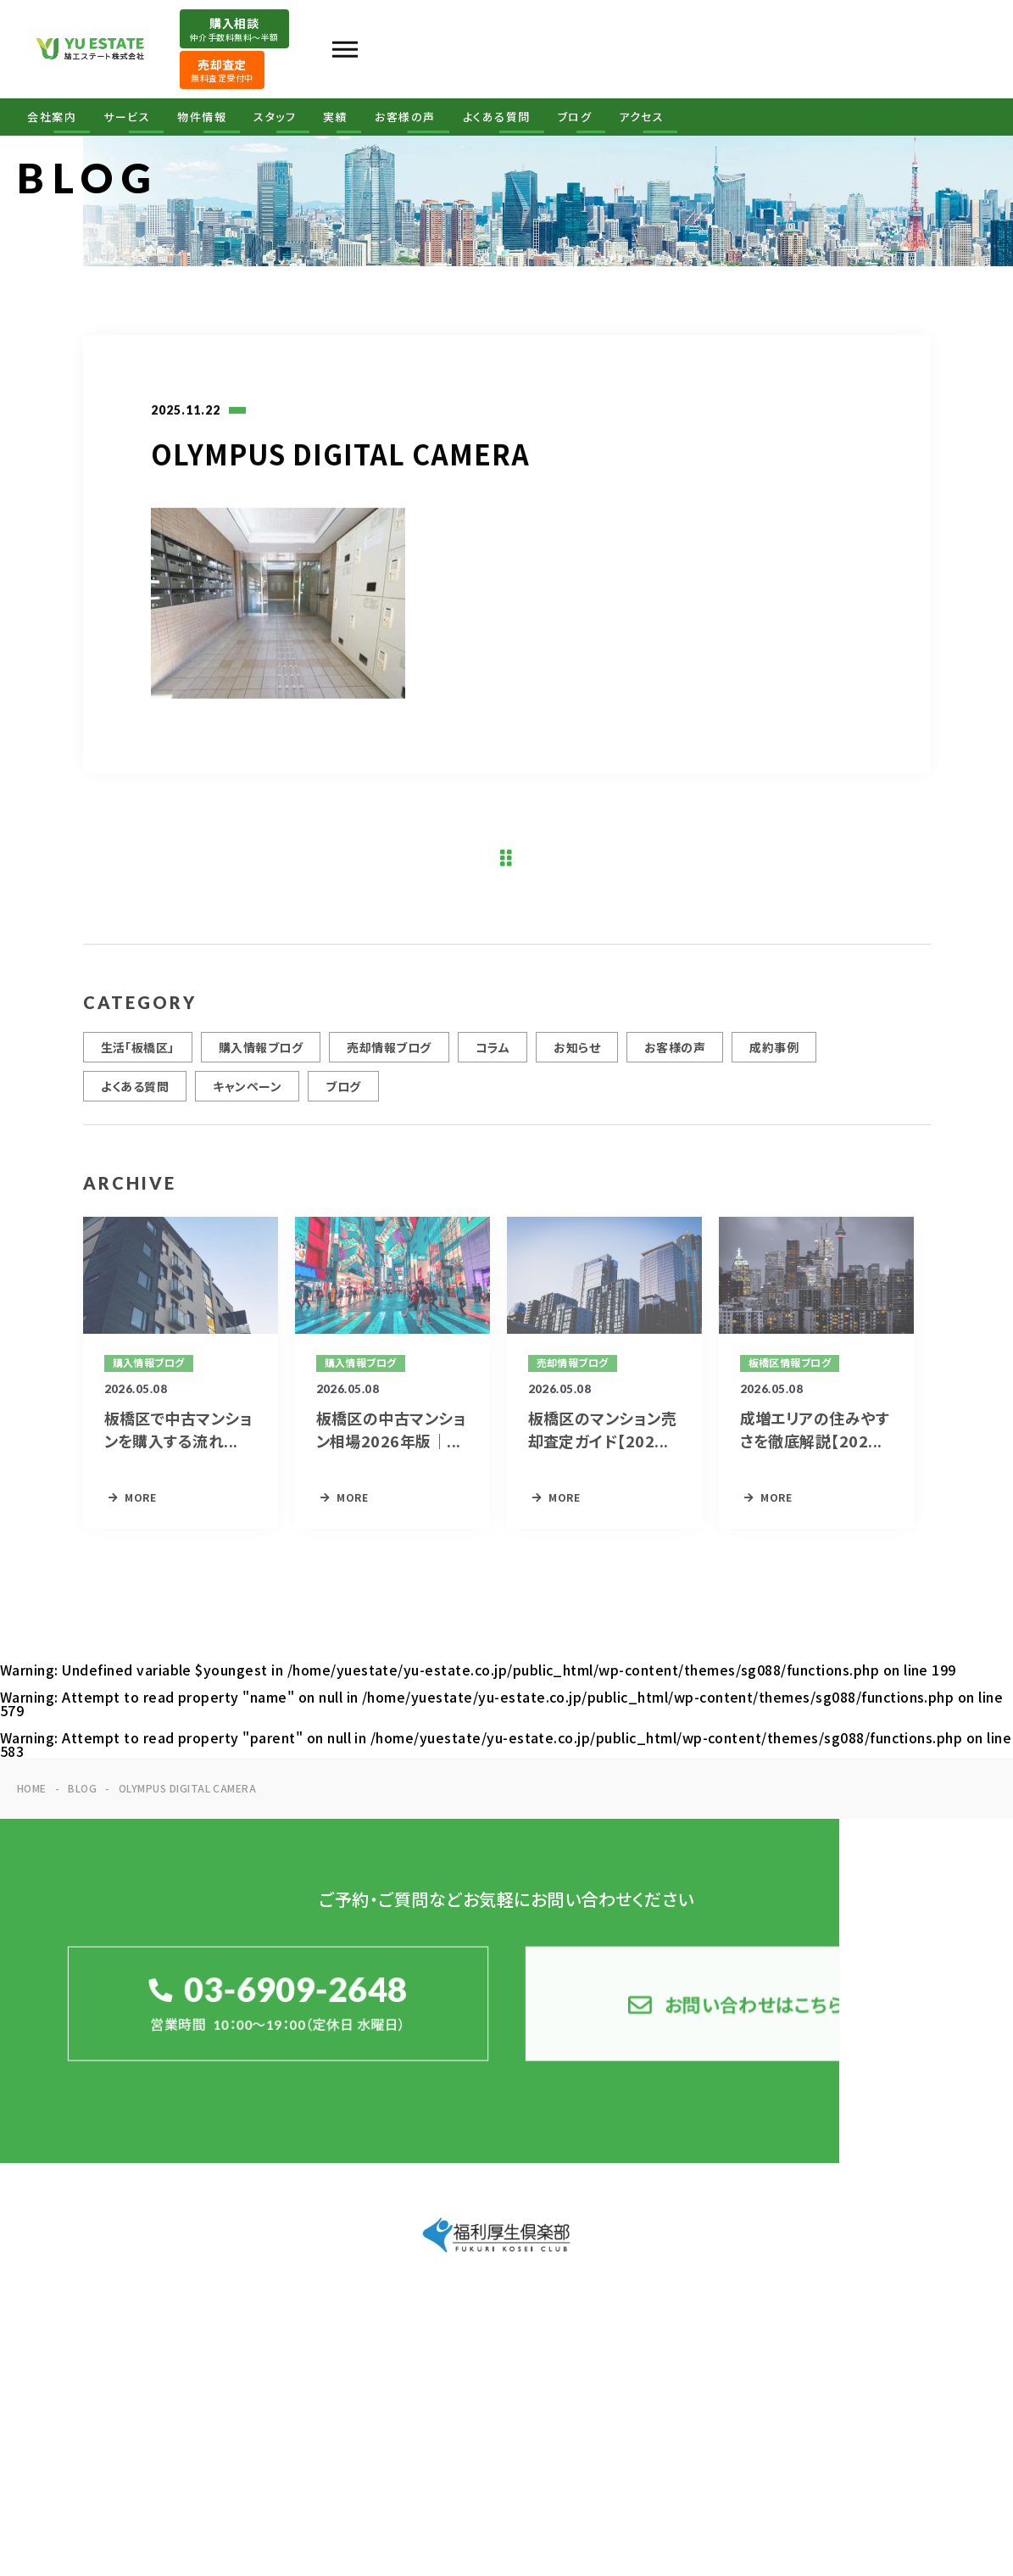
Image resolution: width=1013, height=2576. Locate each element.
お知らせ (577, 1065)
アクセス (641, 117)
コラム (492, 1065)
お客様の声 (405, 117)
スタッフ (274, 117)
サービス (126, 117)
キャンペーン (247, 1104)
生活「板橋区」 (138, 1065)
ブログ (575, 117)
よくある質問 (497, 117)
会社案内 (51, 117)
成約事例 (774, 1065)
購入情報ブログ (261, 1065)
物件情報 (201, 117)
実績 (335, 117)
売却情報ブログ (389, 1065)
